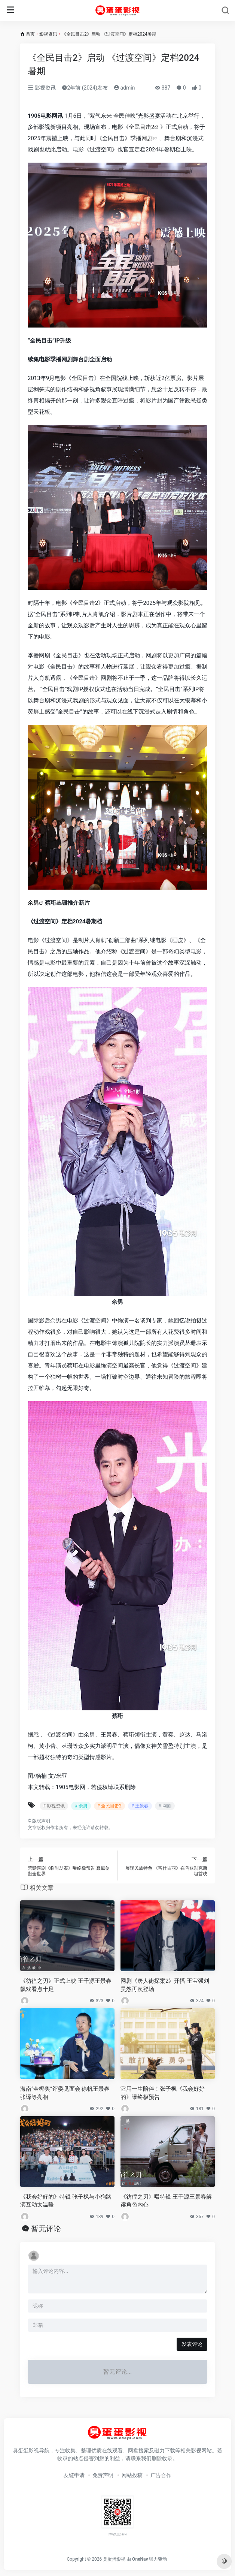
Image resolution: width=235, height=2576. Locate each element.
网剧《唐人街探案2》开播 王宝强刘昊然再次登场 (164, 1985)
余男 (33, 902)
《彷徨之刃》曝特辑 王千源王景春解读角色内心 (166, 2200)
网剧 (147, 138)
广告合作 (160, 2475)
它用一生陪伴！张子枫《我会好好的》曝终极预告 (162, 2092)
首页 (30, 34)
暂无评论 (46, 2228)
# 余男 (80, 1806)
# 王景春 (140, 1806)
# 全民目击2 (109, 1806)
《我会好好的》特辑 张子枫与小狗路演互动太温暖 (66, 2200)
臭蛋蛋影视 (114, 2559)
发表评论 (191, 2344)
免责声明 (102, 2475)
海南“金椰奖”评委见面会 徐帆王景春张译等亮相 (65, 2092)
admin (124, 88)
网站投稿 (132, 2475)
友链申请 (74, 2475)
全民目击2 (141, 127)
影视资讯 (48, 34)
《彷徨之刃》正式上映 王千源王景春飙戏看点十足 (66, 1985)
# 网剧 (164, 1806)
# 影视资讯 (54, 1806)
